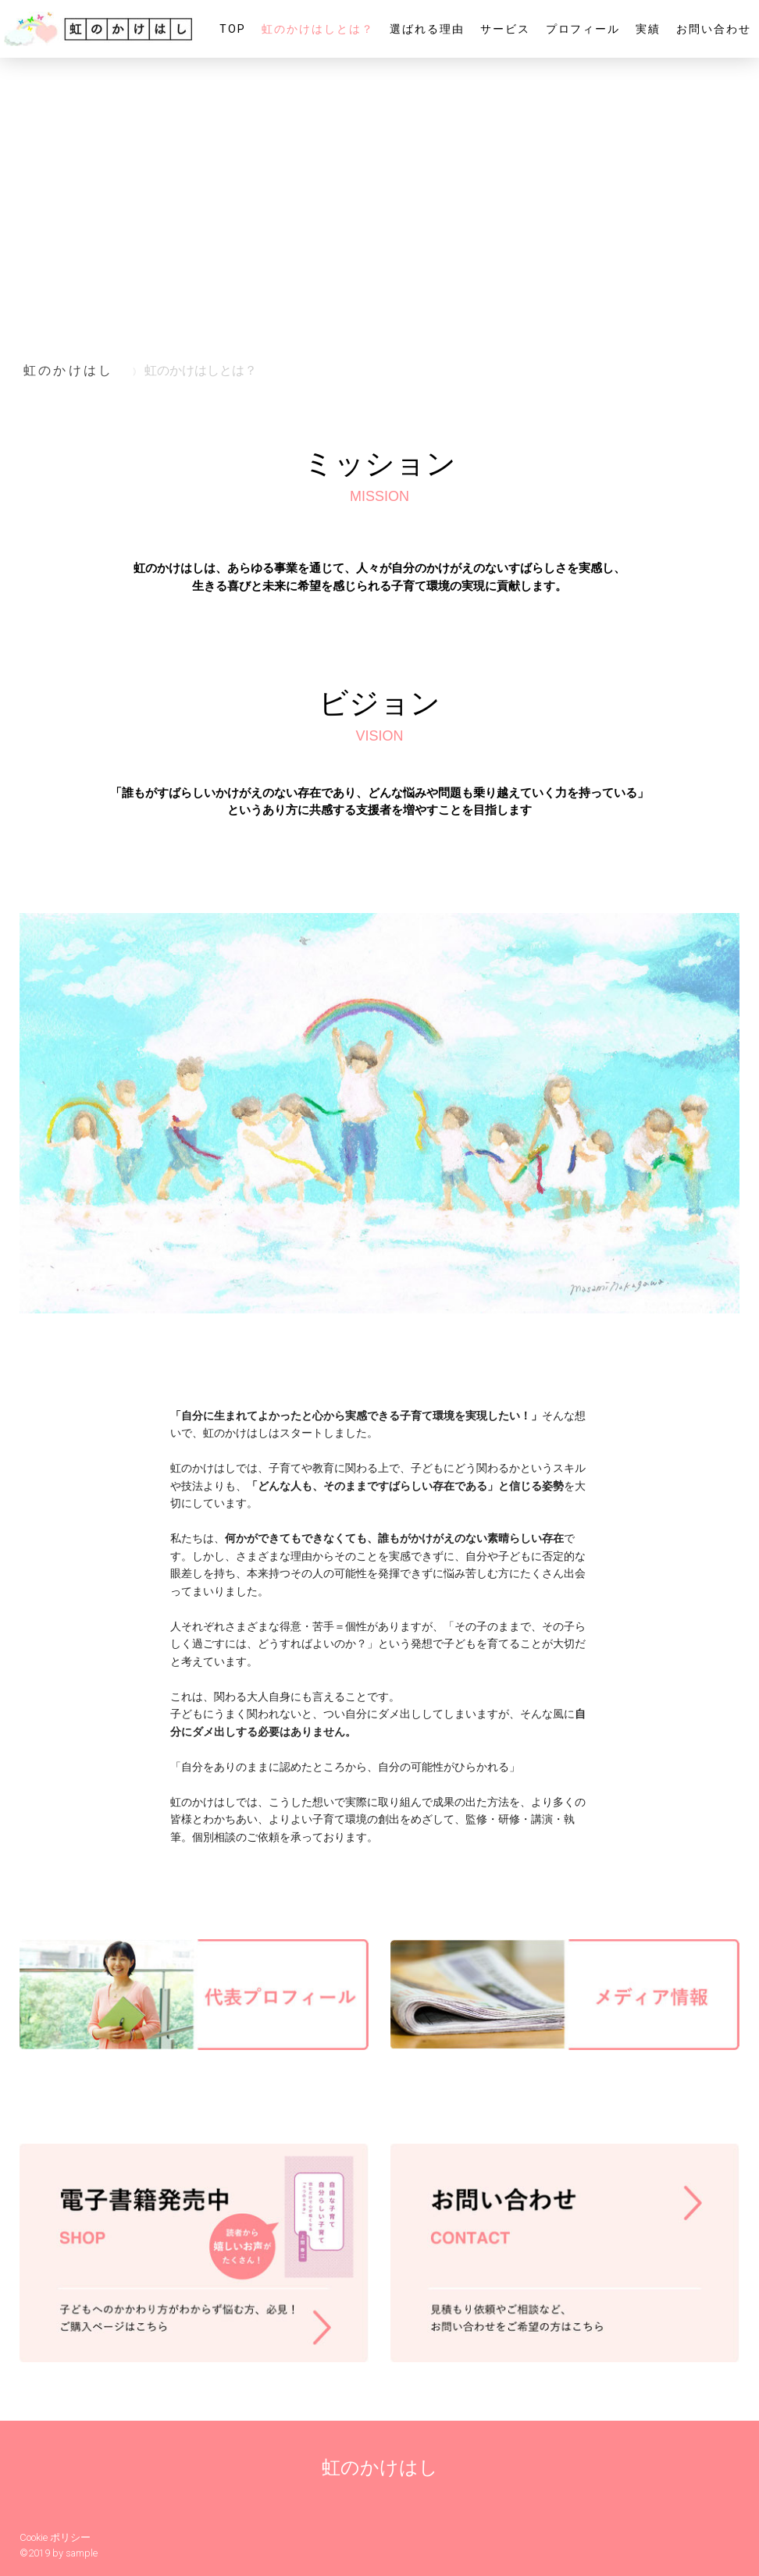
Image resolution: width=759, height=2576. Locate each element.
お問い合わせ (713, 29)
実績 (648, 29)
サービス (505, 29)
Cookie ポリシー (55, 2537)
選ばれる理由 (427, 29)
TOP (232, 29)
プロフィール (583, 29)
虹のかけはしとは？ (318, 29)
